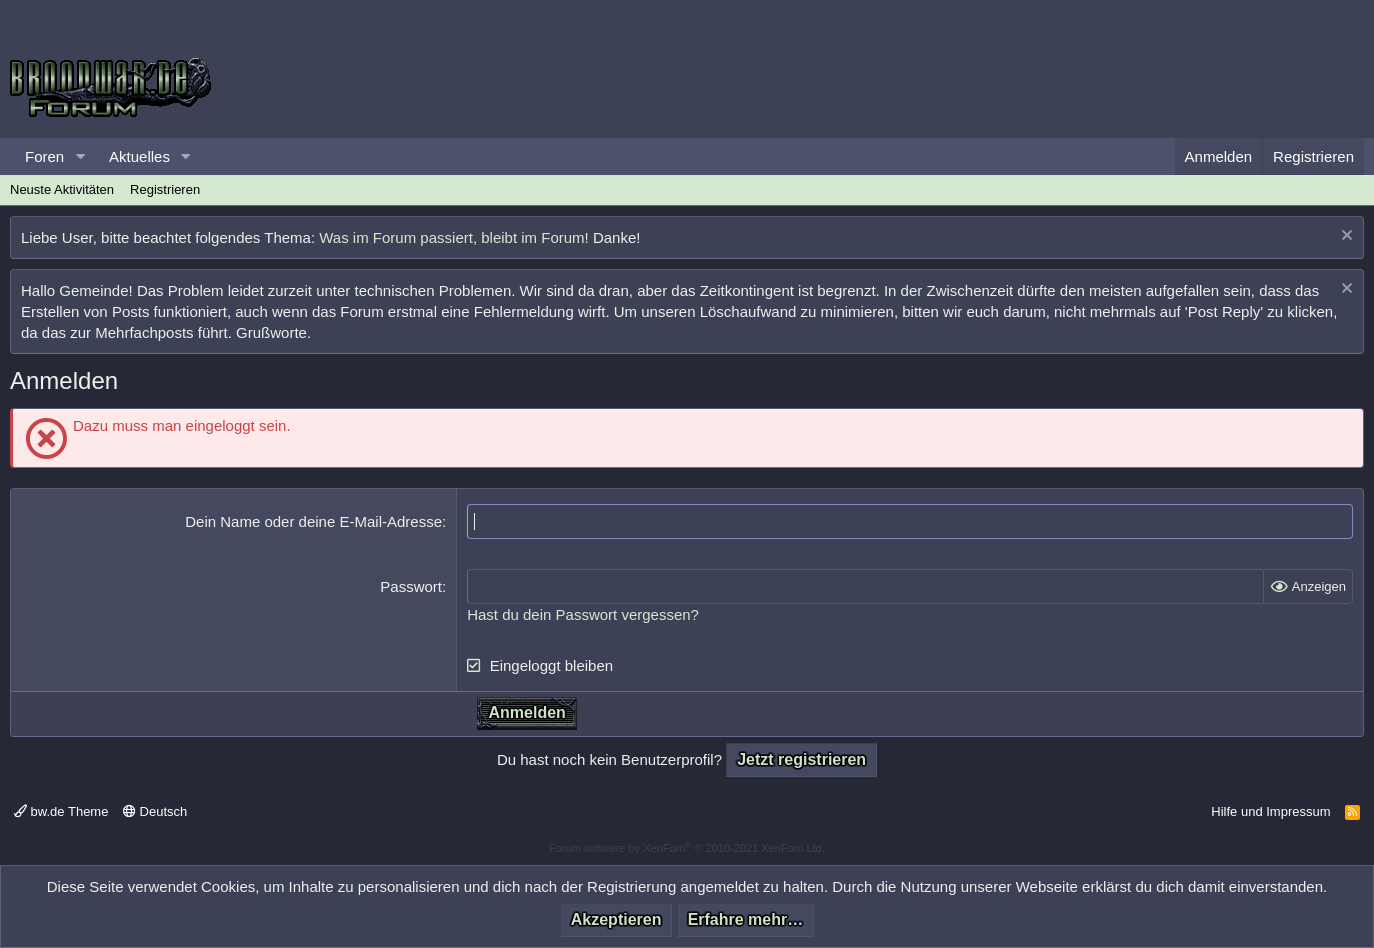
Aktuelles (139, 156)
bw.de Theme (61, 811)
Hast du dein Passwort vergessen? (583, 614)
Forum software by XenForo (687, 848)
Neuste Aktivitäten (62, 189)
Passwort (411, 586)
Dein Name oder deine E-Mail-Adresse (313, 521)
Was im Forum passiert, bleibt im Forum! (454, 237)
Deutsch (155, 811)
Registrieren (165, 189)
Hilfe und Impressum (1270, 811)
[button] (80, 156)
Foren (44, 156)
